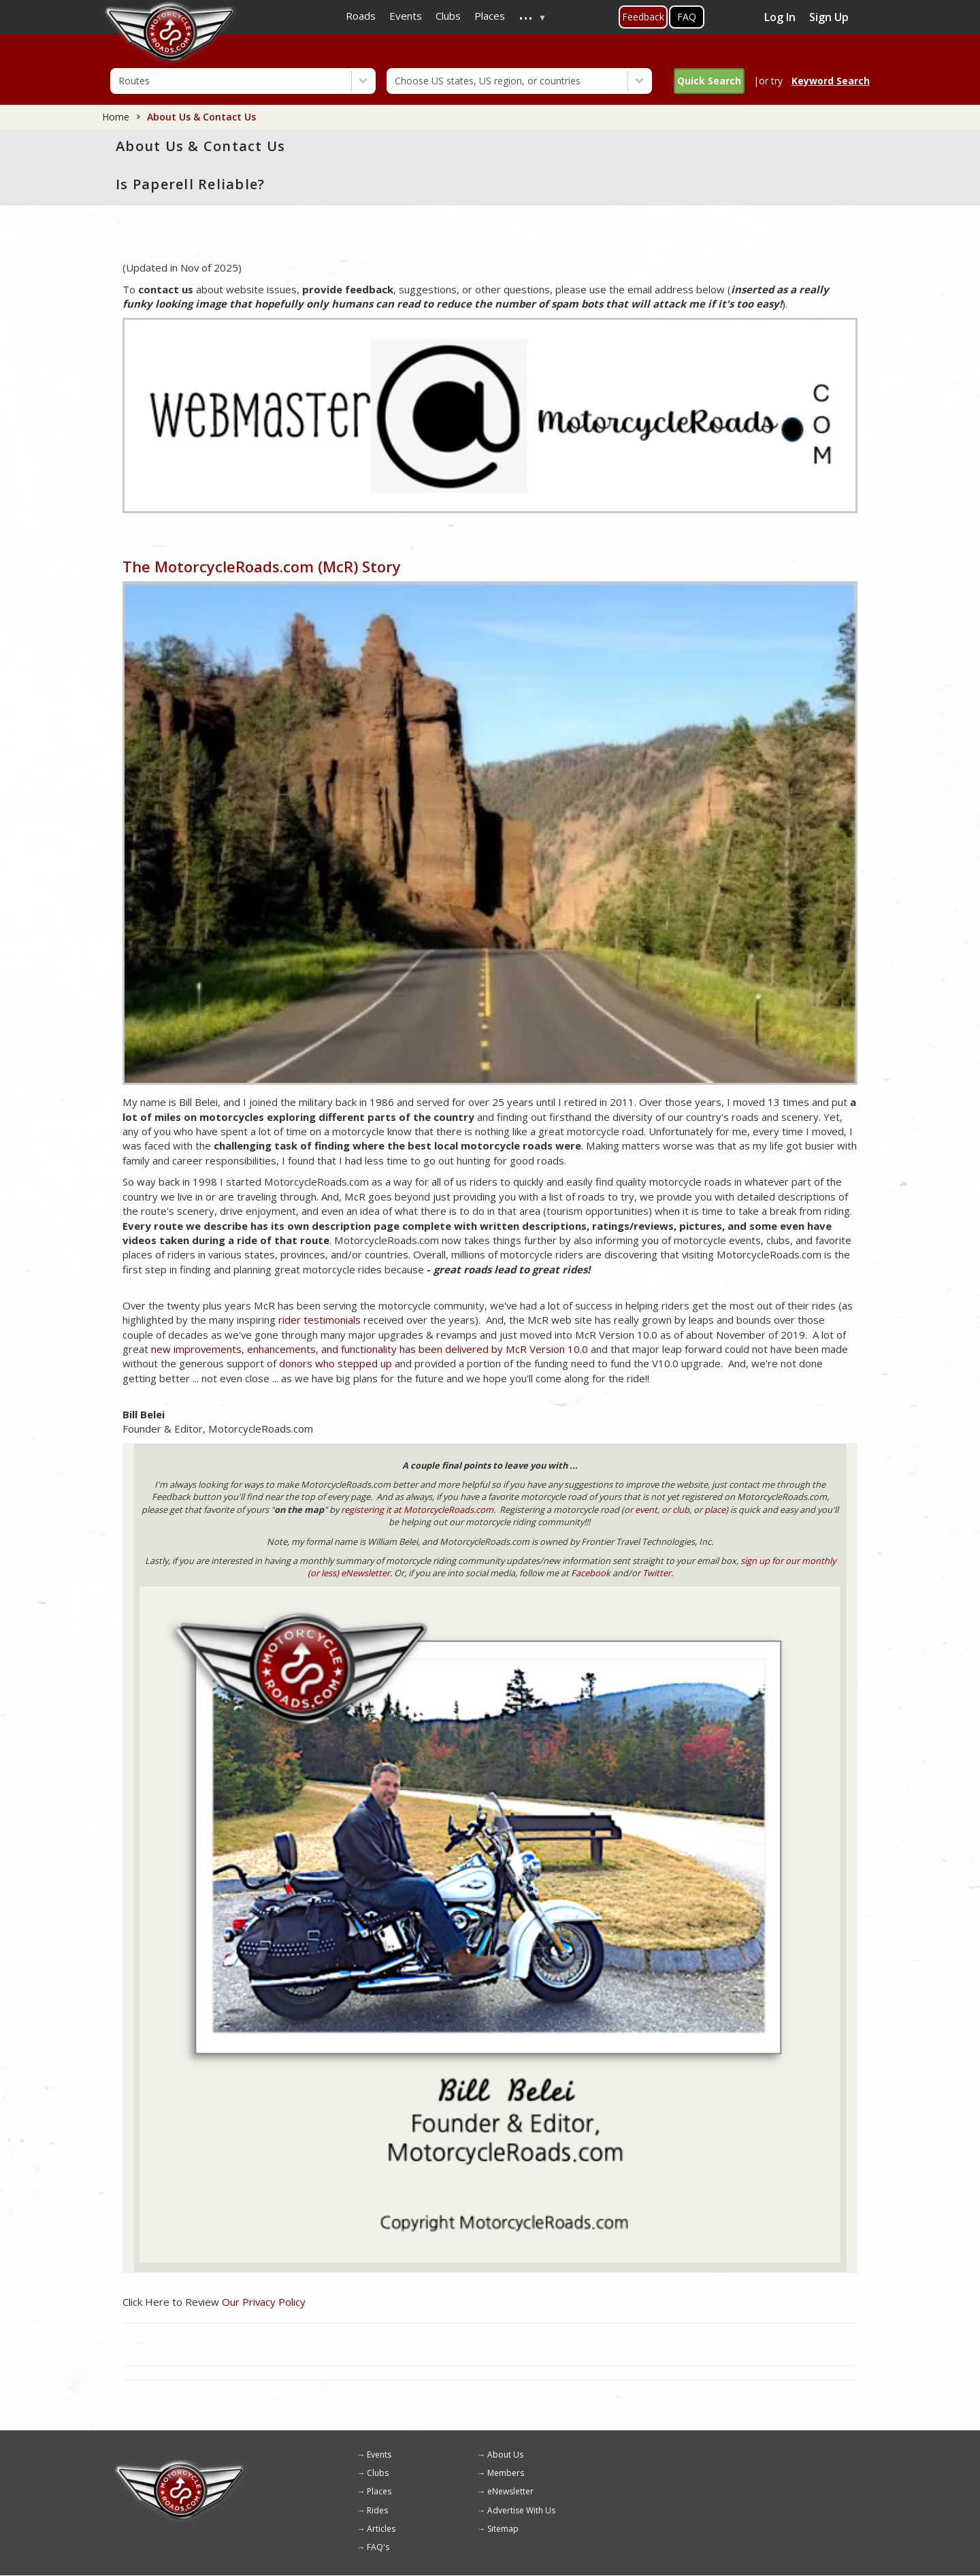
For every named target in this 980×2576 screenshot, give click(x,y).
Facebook (590, 1573)
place (714, 1509)
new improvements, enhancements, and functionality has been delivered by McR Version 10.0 (369, 1349)
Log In (780, 17)
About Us (505, 2454)
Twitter (656, 1573)
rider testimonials (319, 1319)
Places (379, 2491)
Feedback (643, 16)
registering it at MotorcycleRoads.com (417, 1509)
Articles (381, 2528)
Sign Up (829, 17)
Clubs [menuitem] (448, 15)
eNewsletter (510, 2491)
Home (115, 116)
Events (379, 2454)
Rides (377, 2510)
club (680, 1509)
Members (505, 2473)
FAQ (686, 16)
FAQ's (378, 2547)
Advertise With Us (521, 2510)
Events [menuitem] (405, 15)
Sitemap (503, 2528)
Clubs (378, 2473)
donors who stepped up (335, 1363)
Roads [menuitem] (361, 15)
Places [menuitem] (489, 15)
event (646, 1509)
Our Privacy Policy (264, 2302)
